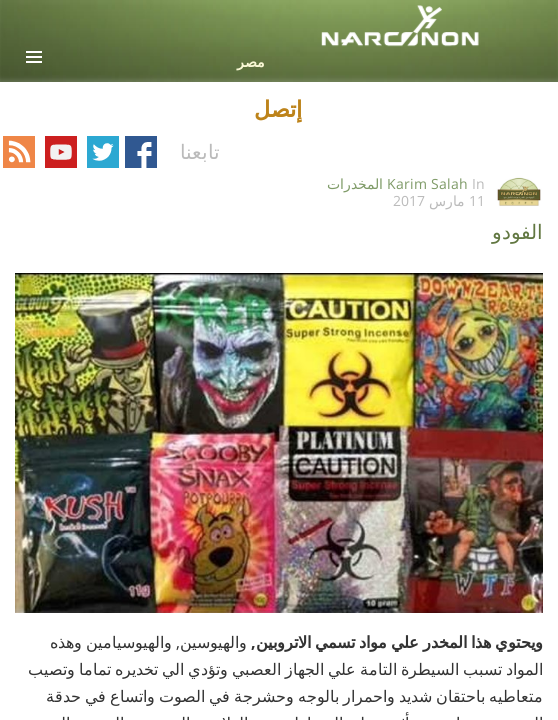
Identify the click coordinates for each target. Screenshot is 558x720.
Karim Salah (427, 183)
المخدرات (355, 183)
